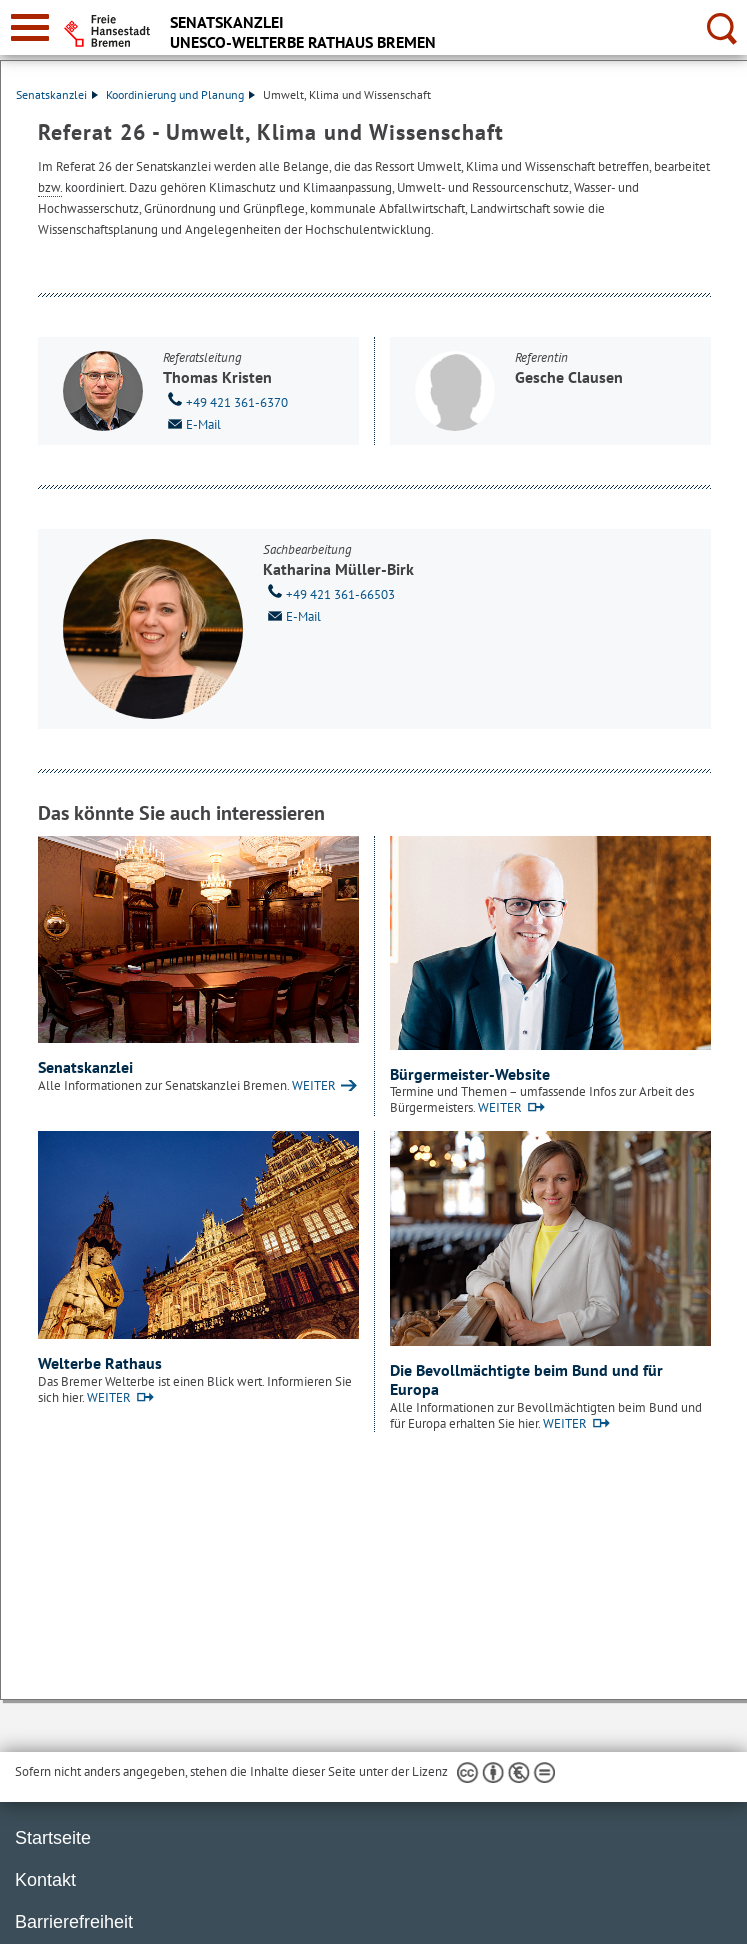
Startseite (53, 1838)
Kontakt (45, 1880)
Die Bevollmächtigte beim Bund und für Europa (526, 1380)
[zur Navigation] (30, 27)
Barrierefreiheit (74, 1922)
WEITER (314, 1085)
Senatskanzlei (57, 94)
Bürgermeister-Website (470, 1074)
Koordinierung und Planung (180, 94)
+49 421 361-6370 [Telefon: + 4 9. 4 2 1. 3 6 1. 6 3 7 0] (225, 401)
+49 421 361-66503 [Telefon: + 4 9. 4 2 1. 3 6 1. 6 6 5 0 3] (329, 593)
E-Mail (192, 423)
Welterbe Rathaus (100, 1363)
